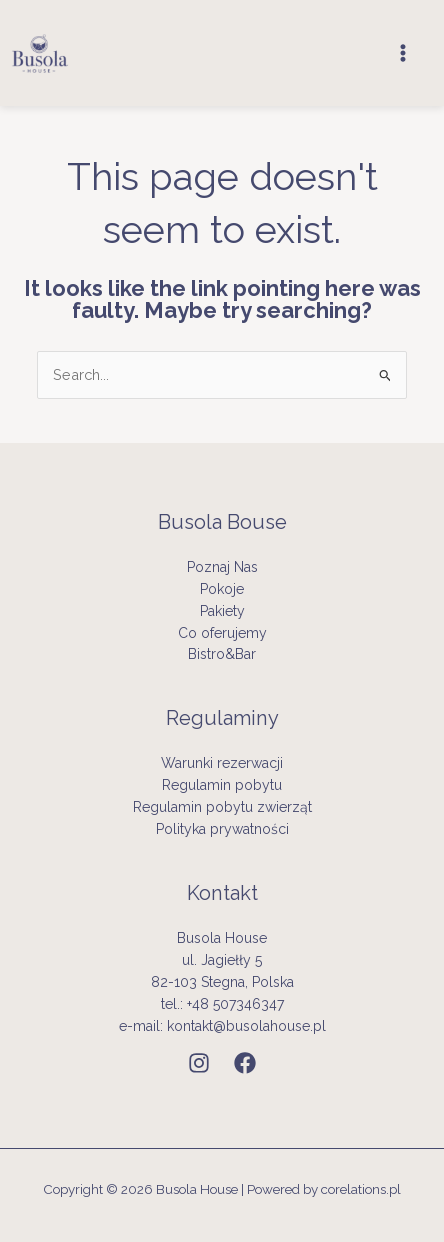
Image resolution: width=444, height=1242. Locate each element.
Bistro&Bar (222, 654)
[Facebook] (245, 1063)
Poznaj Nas (222, 567)
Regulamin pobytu (222, 785)
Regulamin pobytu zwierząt (222, 807)
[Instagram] (199, 1063)
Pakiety (222, 611)
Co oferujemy (222, 633)
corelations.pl (361, 1189)
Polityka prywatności (222, 829)
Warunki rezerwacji (222, 763)
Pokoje (222, 589)
